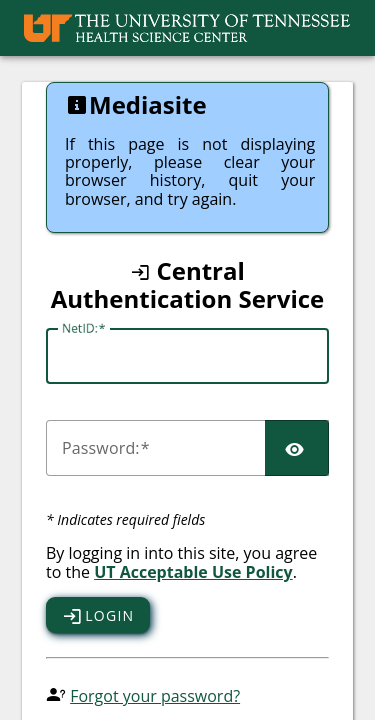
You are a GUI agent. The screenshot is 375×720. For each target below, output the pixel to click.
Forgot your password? (155, 696)
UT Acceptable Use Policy (193, 572)
